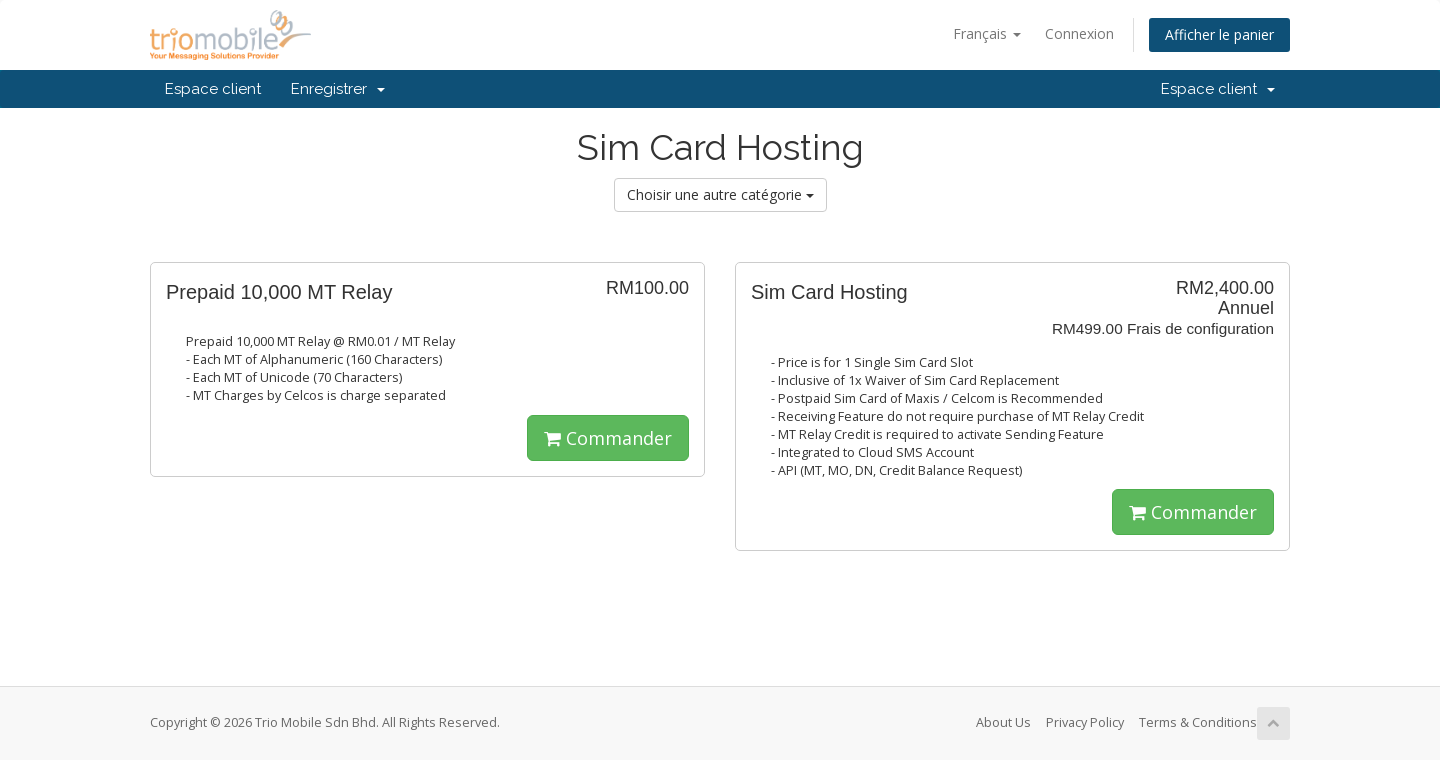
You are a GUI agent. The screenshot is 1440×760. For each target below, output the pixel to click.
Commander (608, 438)
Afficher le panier (1219, 34)
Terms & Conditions (1198, 722)
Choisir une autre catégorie (720, 194)
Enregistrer (338, 89)
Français (987, 33)
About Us (1003, 722)
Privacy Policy (1085, 722)
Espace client (213, 89)
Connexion (1079, 33)
